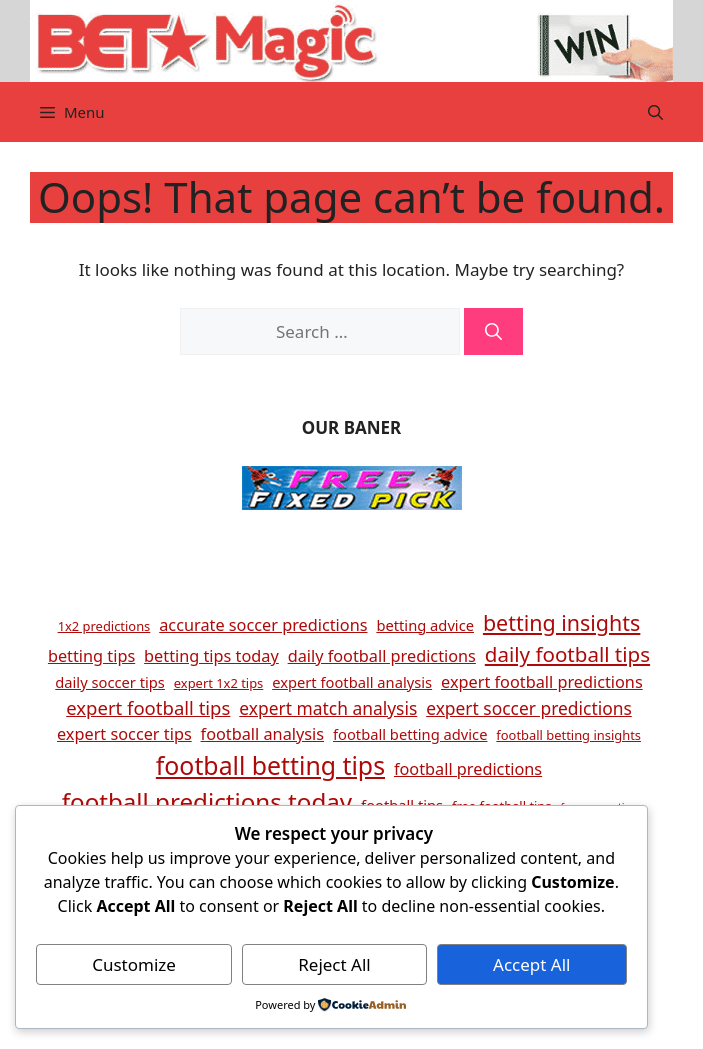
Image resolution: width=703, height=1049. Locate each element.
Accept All (531, 964)
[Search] (493, 332)
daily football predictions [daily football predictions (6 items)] (382, 656)
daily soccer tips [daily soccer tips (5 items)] (110, 682)
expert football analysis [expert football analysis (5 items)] (352, 682)
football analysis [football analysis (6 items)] (262, 734)
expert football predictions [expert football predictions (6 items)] (542, 682)
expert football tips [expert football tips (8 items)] (148, 707)
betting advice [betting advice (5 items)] (425, 625)
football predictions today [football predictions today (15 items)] (207, 801)
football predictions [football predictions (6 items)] (468, 769)
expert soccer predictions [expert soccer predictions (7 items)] (529, 708)
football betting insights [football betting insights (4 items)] (568, 735)
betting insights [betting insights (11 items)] (561, 622)
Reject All (334, 964)
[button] (655, 112)
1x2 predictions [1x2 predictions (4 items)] (104, 626)
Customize (134, 964)
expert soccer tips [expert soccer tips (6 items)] (124, 734)
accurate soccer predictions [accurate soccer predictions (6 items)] (263, 625)
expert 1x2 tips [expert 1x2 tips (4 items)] (218, 683)
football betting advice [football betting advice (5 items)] (410, 734)
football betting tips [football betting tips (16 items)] (270, 765)
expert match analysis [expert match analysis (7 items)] (328, 708)
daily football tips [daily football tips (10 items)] (567, 654)
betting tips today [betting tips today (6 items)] (211, 656)
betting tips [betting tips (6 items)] (91, 656)
